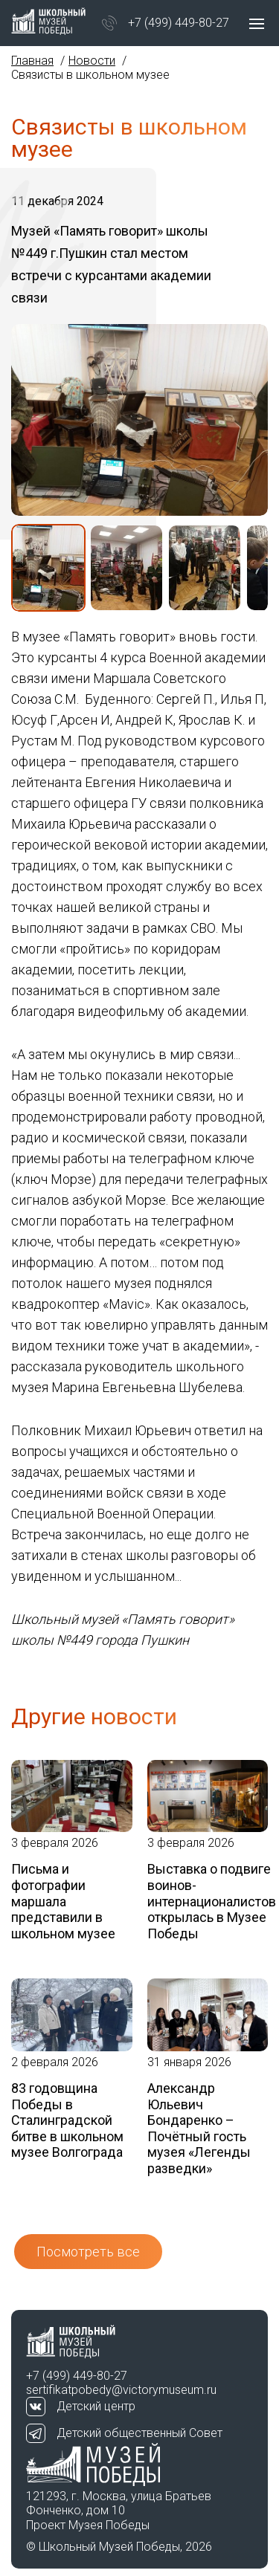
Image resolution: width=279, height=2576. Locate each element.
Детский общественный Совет (139, 2433)
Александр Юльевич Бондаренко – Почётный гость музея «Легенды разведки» (199, 2128)
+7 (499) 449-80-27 (178, 23)
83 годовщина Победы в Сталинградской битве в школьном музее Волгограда (67, 2120)
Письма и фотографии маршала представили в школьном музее (63, 1901)
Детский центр (96, 2406)
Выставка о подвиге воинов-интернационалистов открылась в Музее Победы (208, 1901)
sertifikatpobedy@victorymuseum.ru (121, 2390)
